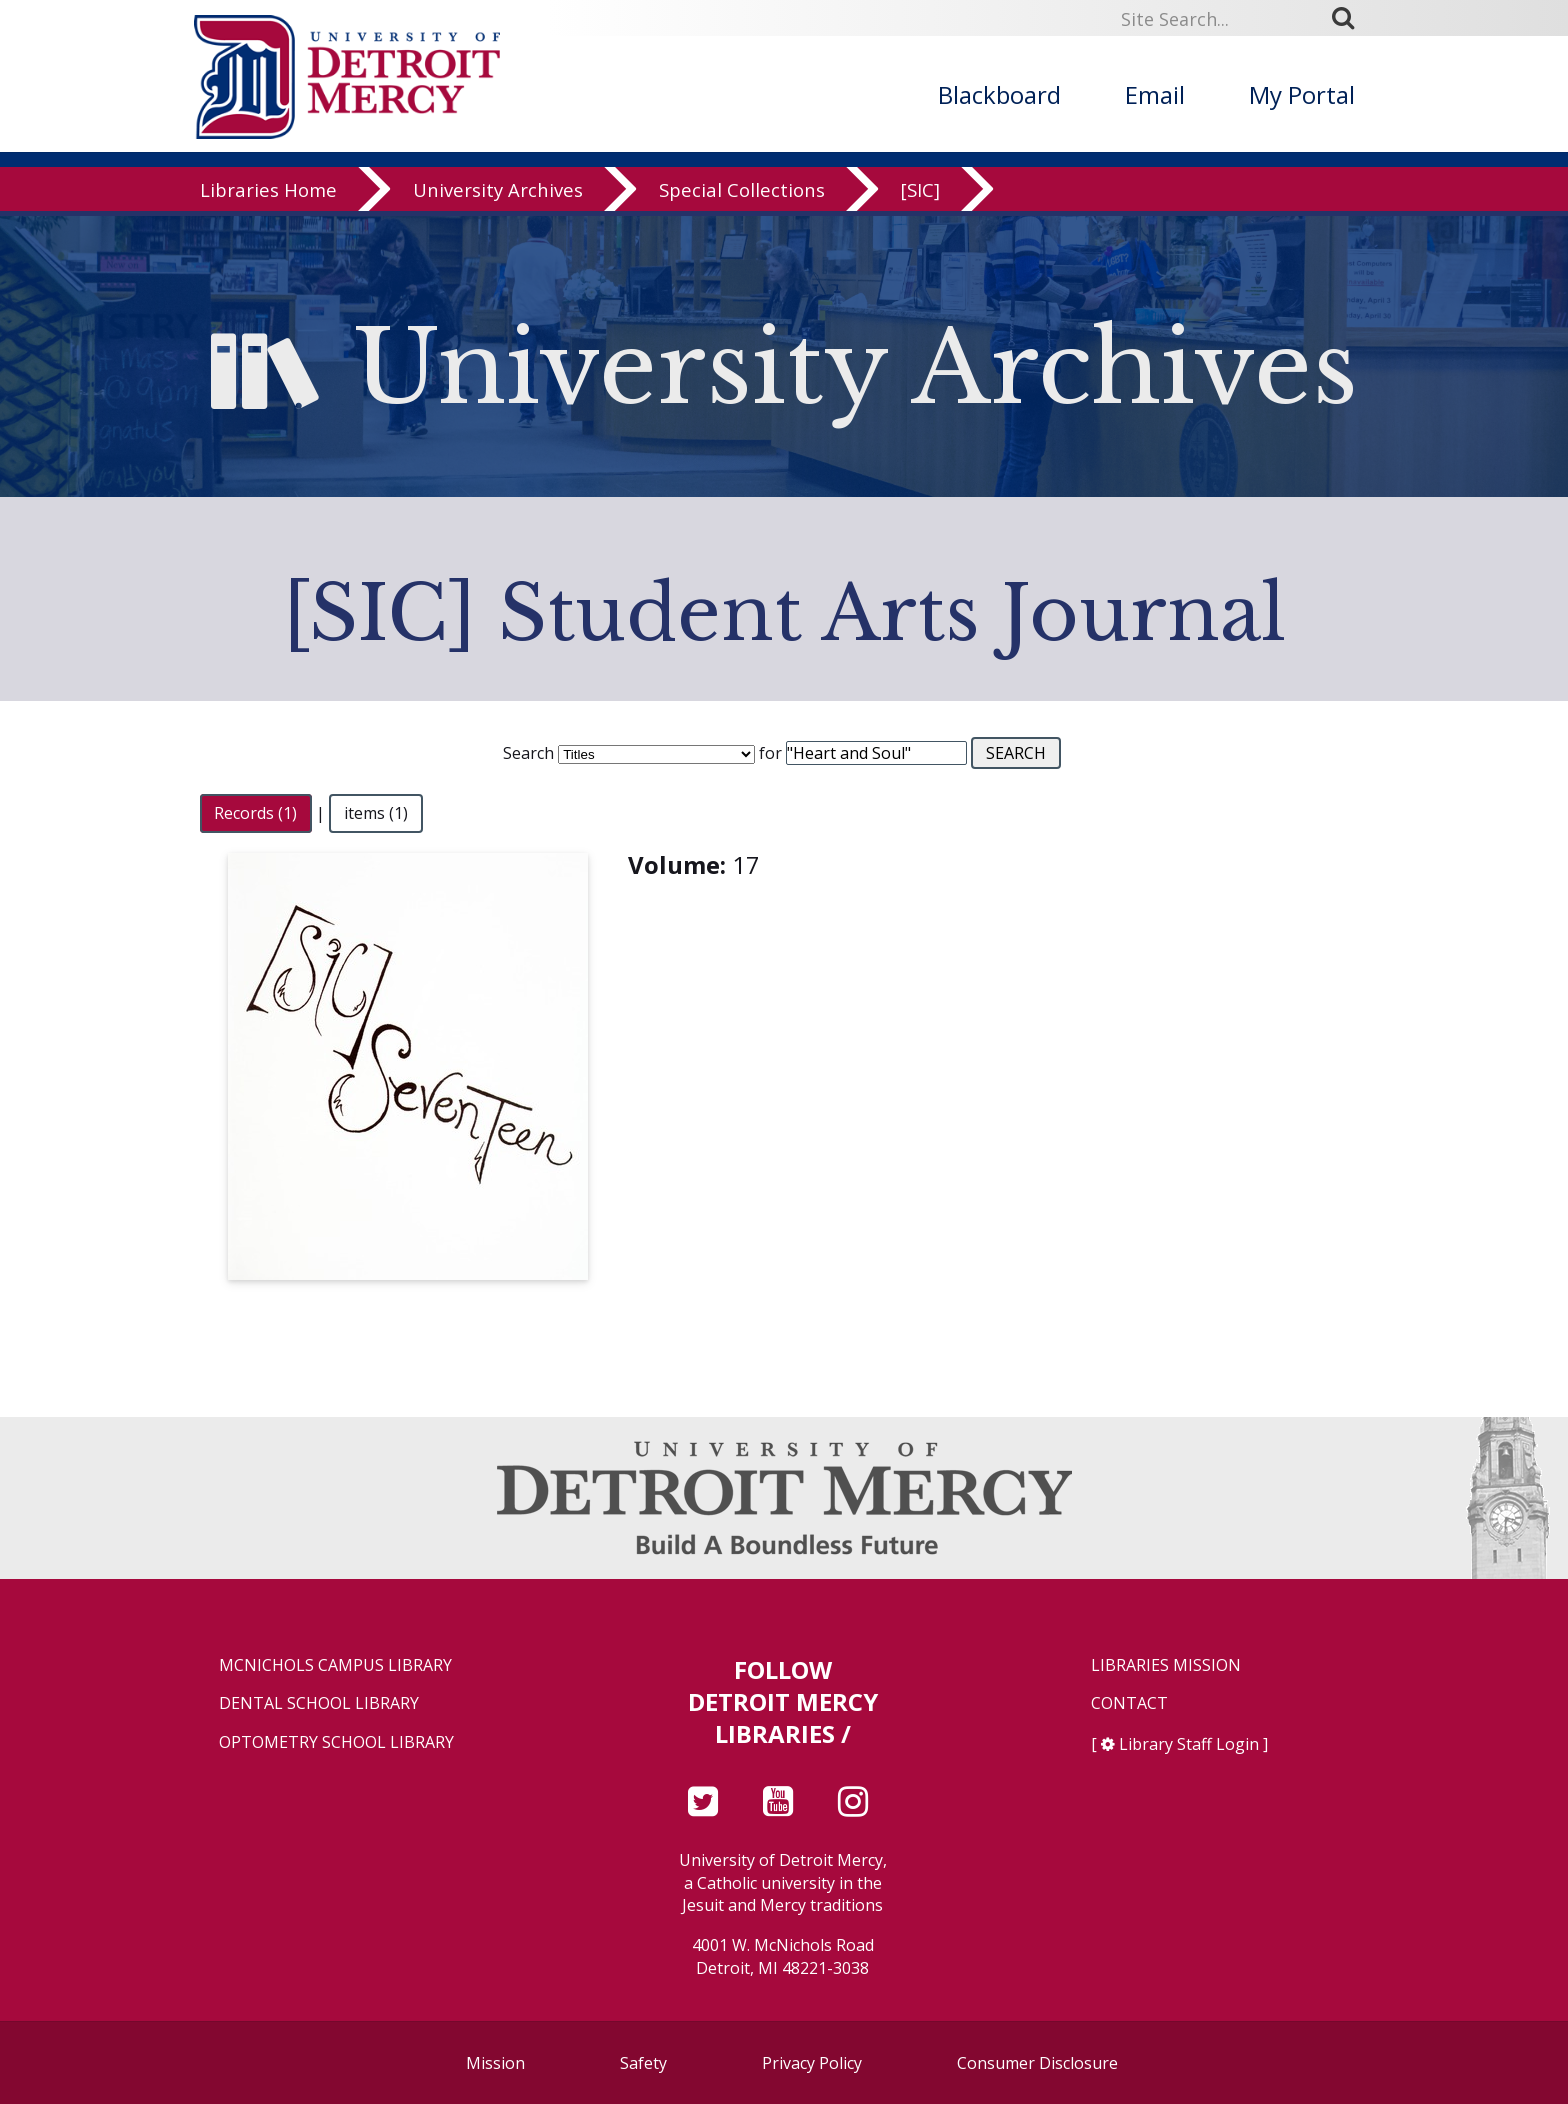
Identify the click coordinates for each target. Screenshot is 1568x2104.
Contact (1129, 1703)
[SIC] (920, 194)
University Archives (498, 194)
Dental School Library (319, 1703)
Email (1155, 94)
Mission (495, 2063)
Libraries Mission (1166, 1665)
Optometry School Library (336, 1742)
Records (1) (255, 813)
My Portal (1302, 94)
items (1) (376, 813)
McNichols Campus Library (335, 1665)
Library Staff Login (1189, 1744)
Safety (643, 2063)
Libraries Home (268, 194)
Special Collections (742, 194)
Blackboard (999, 94)
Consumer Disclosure (1037, 2063)
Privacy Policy (812, 2063)
